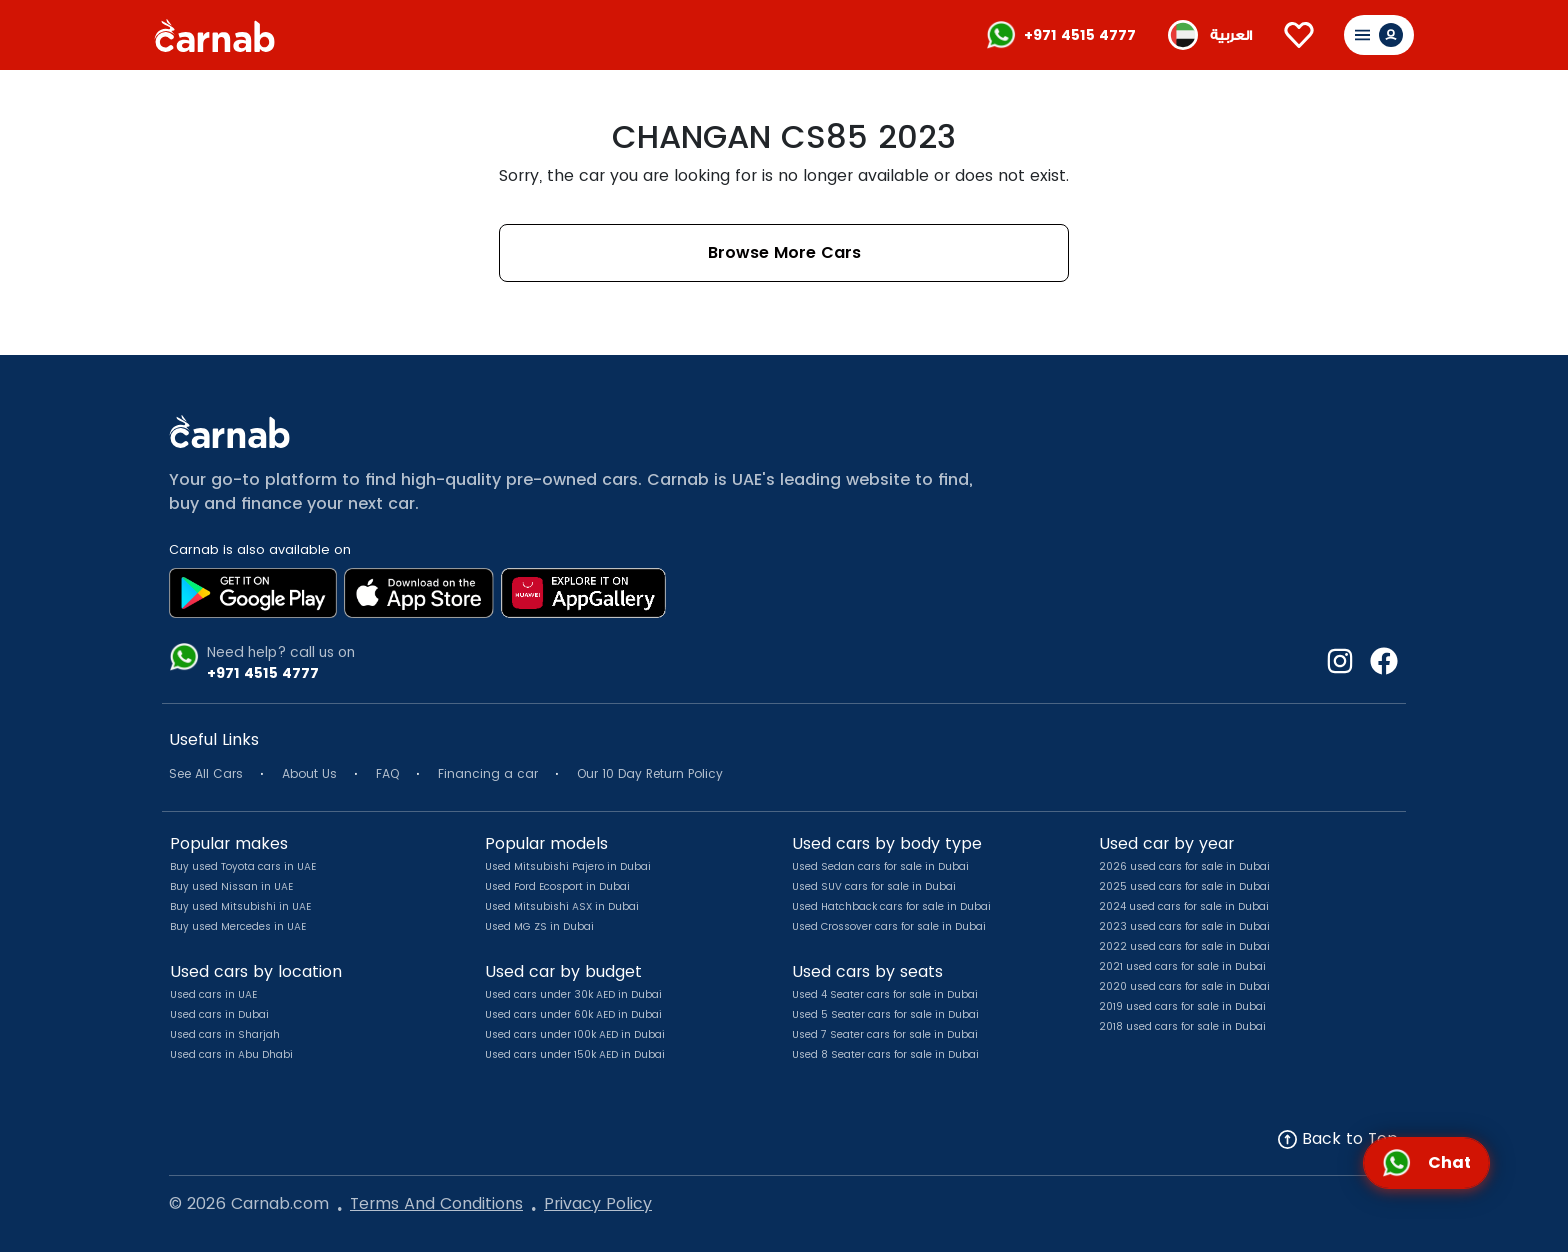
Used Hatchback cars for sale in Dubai (891, 906)
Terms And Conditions (436, 1203)
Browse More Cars (784, 252)
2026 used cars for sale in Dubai (1184, 866)
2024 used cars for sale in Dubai (1184, 906)
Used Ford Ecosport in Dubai (557, 886)
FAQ (387, 773)
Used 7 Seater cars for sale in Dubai (885, 1034)
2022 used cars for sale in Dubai (1184, 946)
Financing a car (488, 773)
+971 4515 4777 (1080, 35)
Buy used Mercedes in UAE (238, 926)
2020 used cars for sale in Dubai (1184, 986)
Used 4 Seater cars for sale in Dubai (885, 994)
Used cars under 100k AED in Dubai (575, 1034)
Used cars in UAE (213, 994)
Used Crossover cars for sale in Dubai (889, 926)
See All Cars (206, 773)
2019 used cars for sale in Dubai (1182, 1006)
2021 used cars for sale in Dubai (1182, 966)
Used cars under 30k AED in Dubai (573, 994)
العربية (1231, 35)
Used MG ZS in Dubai (539, 926)
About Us (309, 773)
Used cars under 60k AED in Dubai (573, 1014)
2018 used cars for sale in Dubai (1182, 1026)
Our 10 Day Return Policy (650, 773)
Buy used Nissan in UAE (231, 886)
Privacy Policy (598, 1203)
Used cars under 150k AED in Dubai (575, 1054)
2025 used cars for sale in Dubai (1184, 886)
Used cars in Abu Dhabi (231, 1054)
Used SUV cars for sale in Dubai (874, 886)
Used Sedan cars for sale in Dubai (880, 866)
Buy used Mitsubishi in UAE (240, 906)
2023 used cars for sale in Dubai (1184, 926)
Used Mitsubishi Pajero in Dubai (568, 866)
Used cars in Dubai (219, 1014)
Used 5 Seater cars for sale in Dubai (885, 1014)
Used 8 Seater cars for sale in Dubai (885, 1054)
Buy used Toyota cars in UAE (243, 866)
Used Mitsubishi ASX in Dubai (562, 906)
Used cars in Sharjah (225, 1034)
